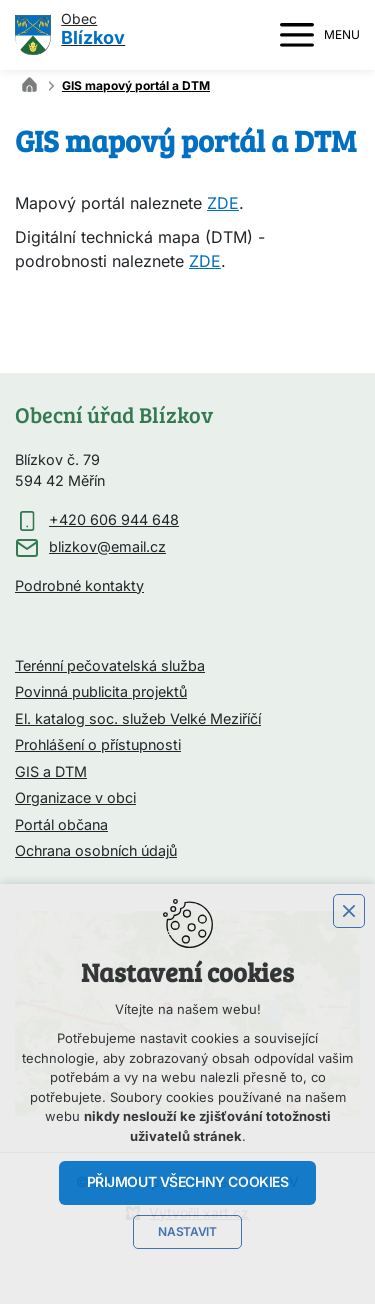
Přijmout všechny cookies (188, 1182)
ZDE (223, 204)
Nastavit (187, 1232)
